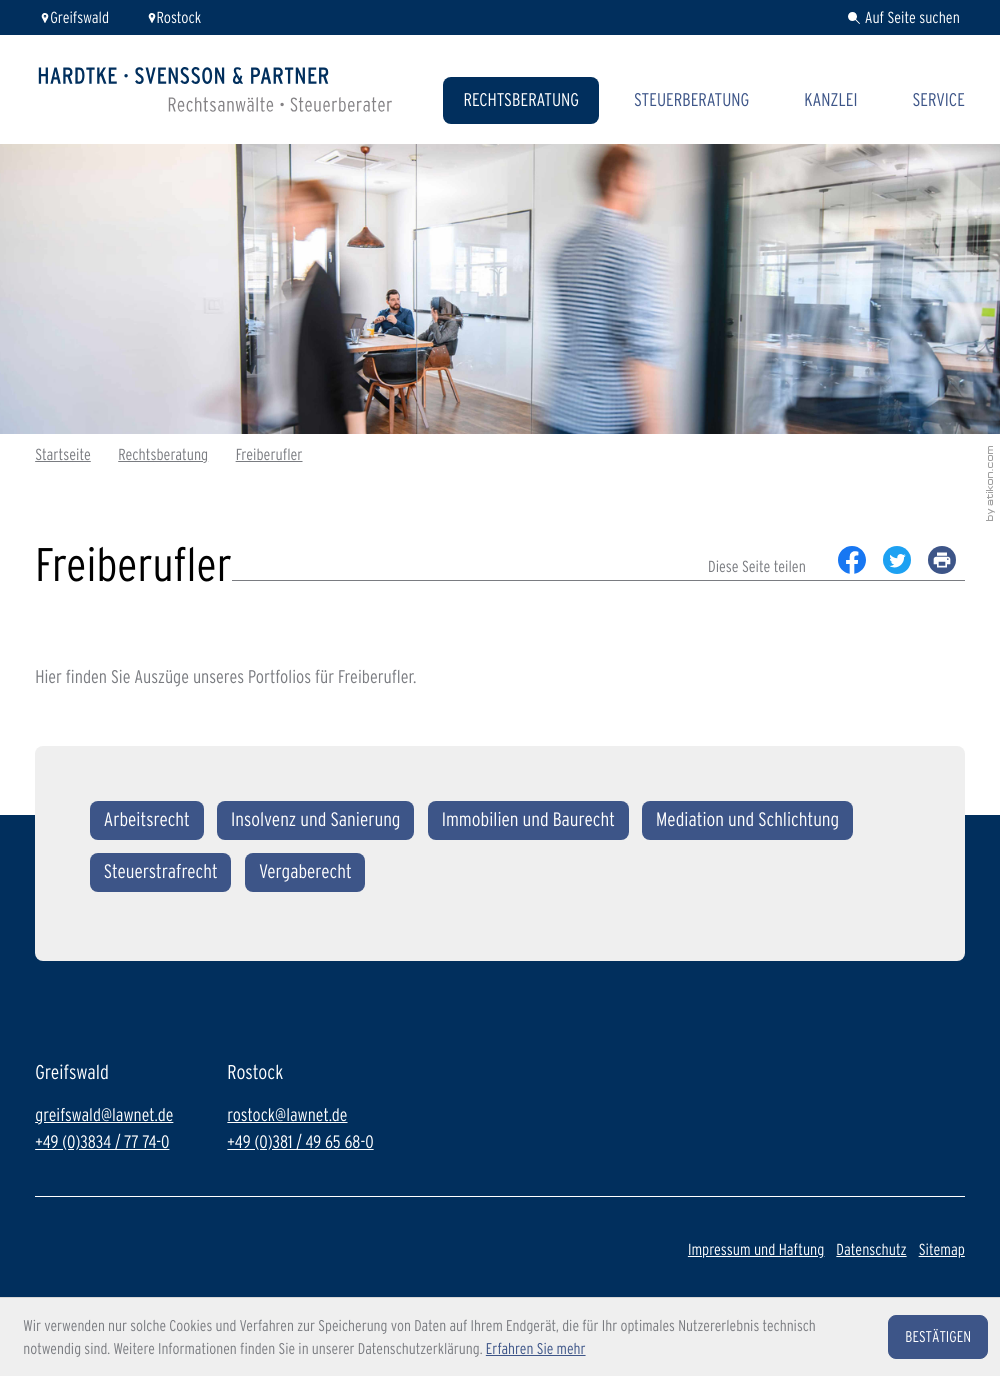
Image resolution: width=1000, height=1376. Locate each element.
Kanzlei (830, 100)
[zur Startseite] (215, 89)
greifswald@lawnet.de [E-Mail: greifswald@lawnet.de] (104, 1115)
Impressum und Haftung (756, 1249)
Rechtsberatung (521, 100)
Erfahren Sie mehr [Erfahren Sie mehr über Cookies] (536, 1348)
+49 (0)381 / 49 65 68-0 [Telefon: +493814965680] (300, 1142)
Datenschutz (871, 1249)
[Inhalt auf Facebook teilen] (852, 560)
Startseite (63, 454)
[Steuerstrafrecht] (160, 872)
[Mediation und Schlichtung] (747, 820)
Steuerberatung (691, 100)
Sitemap (942, 1249)
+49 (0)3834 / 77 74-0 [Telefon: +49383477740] (102, 1142)
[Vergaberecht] (305, 872)
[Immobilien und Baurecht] (528, 820)
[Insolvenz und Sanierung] (315, 820)
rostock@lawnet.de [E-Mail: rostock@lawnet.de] (287, 1115)
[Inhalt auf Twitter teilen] (897, 560)
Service (938, 100)
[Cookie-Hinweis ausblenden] (938, 1337)
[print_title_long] (942, 560)
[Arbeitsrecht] (147, 820)
